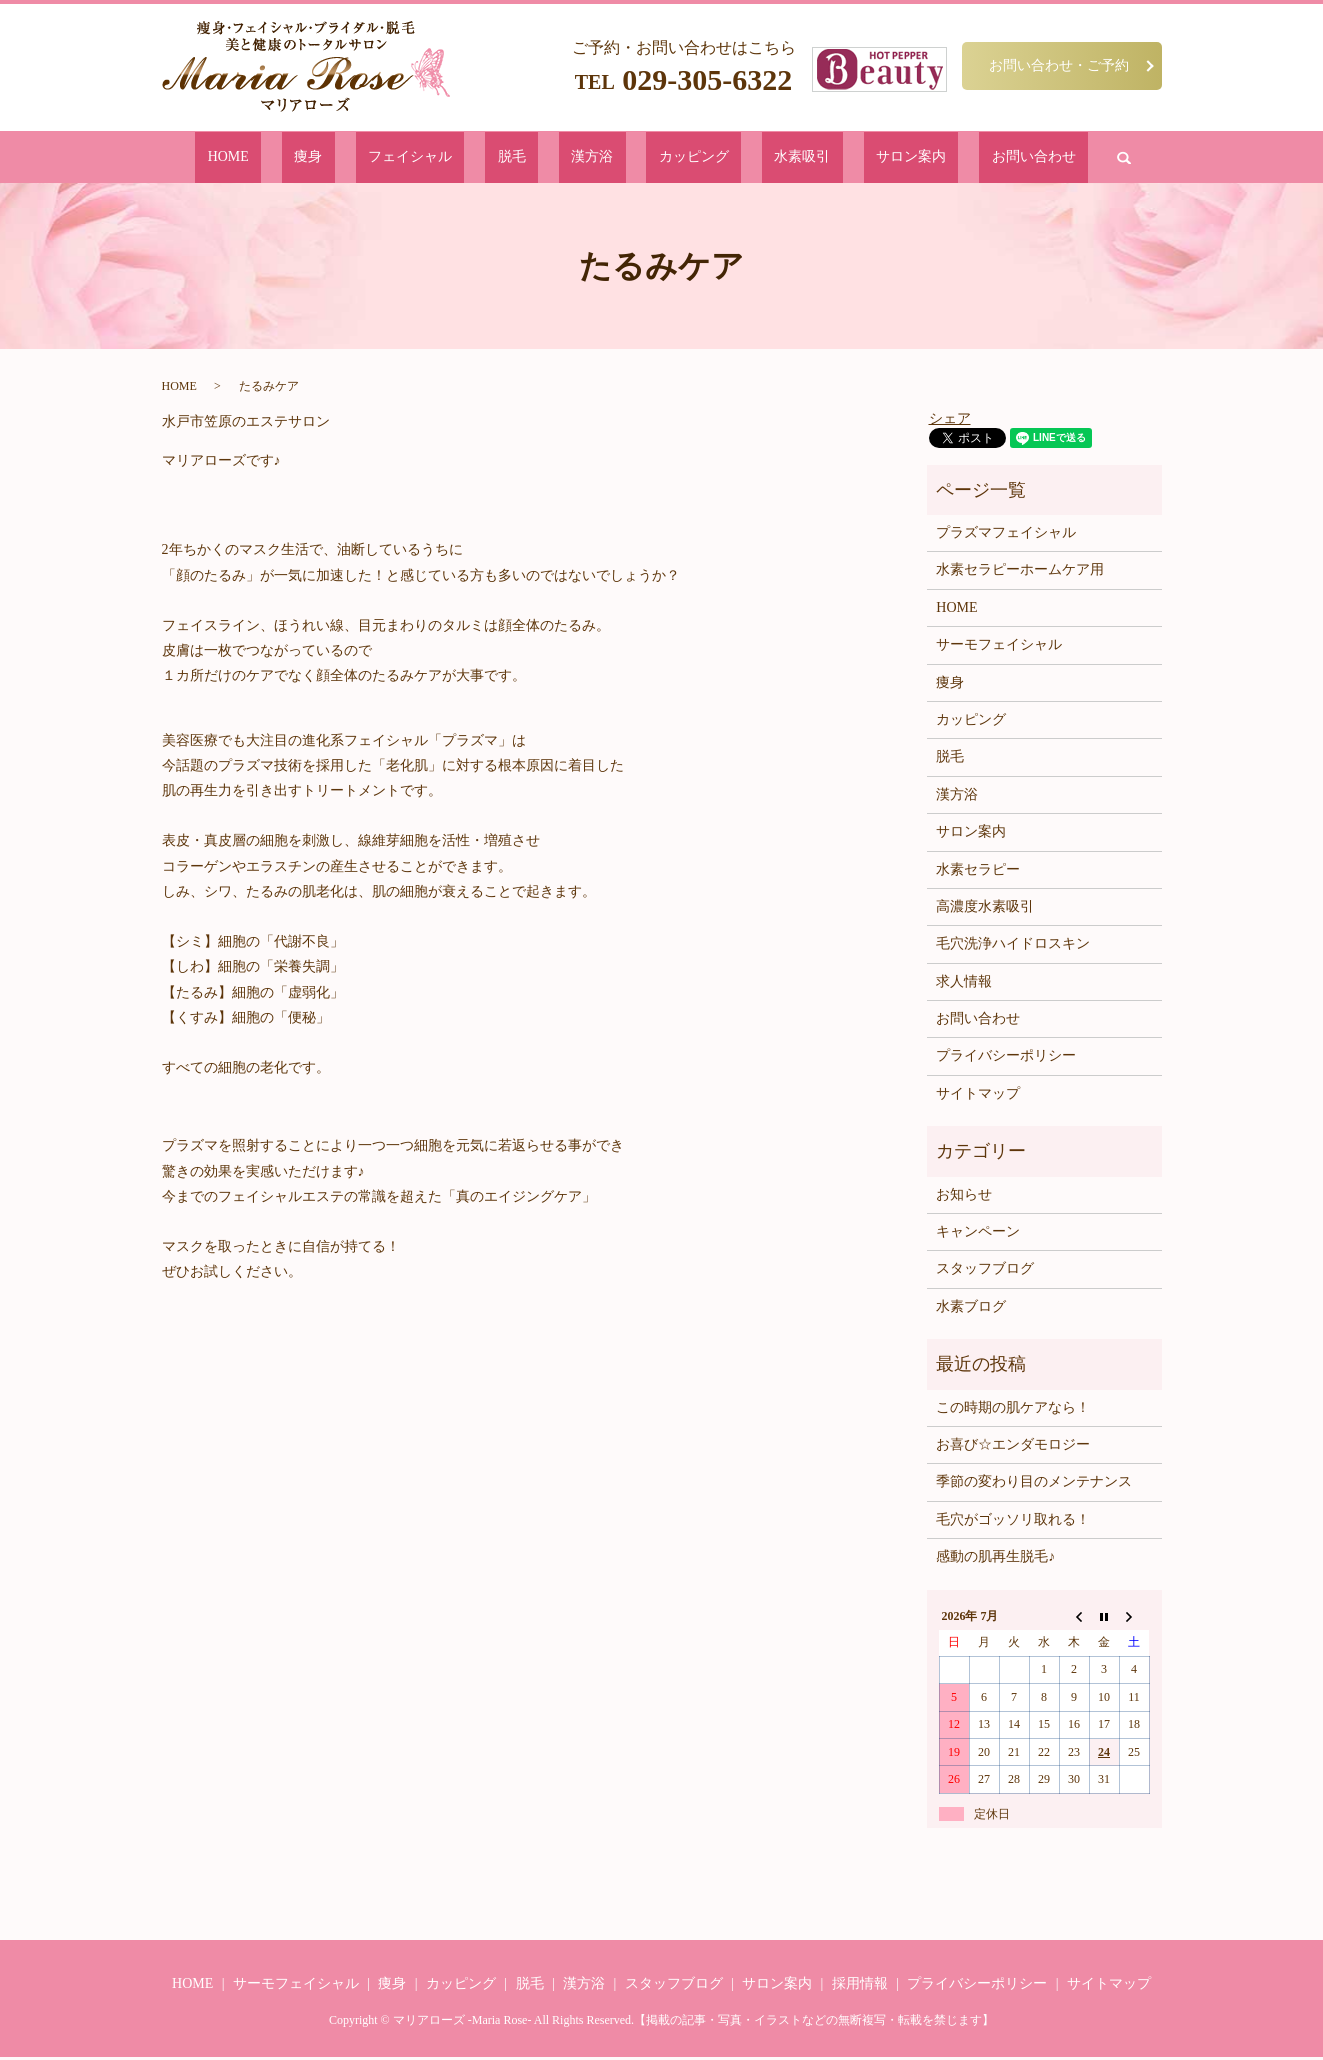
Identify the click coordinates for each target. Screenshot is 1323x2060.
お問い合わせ (919, 158)
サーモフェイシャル (999, 648)
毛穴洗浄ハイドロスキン (1013, 947)
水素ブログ (971, 1310)
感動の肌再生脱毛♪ (995, 1560)
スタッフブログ (985, 1272)
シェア (950, 421)
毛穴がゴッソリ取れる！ (1013, 1523)
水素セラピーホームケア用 (1020, 573)
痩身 (397, 158)
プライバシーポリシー (1006, 1059)
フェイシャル (469, 158)
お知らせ (964, 1198)
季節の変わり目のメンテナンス (1034, 1485)
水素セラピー (978, 872)
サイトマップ (978, 1097)
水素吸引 (748, 158)
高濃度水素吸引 (985, 910)
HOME (344, 158)
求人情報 (964, 985)
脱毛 (542, 158)
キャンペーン (978, 1235)
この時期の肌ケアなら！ (1013, 1410)
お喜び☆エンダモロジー (1013, 1448)
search (994, 159)
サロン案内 (826, 158)
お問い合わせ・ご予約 (1059, 65)
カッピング (668, 158)
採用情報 (860, 1987)
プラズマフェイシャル (1006, 536)
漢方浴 (595, 158)
